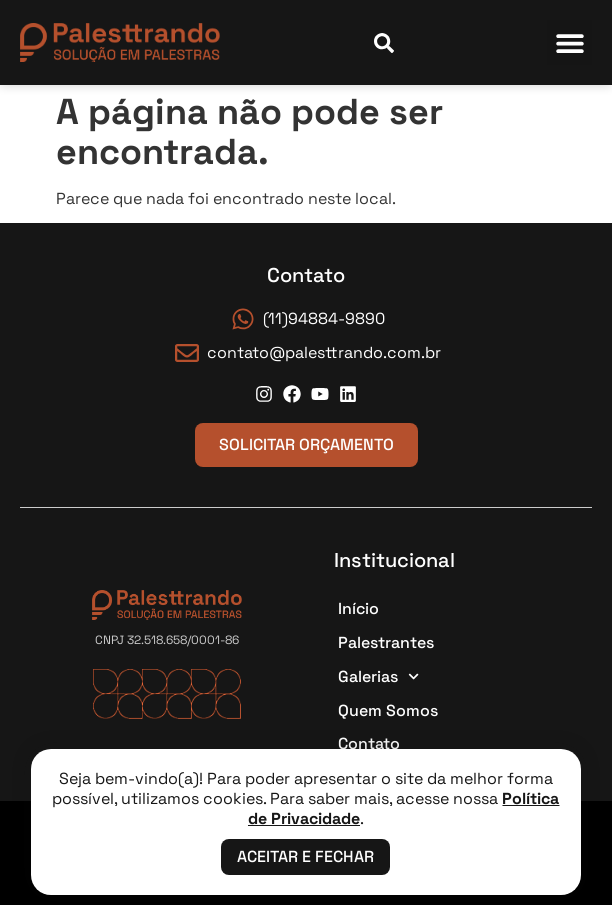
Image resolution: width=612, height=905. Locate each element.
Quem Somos (388, 710)
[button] (569, 42)
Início (358, 608)
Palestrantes (386, 642)
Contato (369, 743)
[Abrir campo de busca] (384, 42)
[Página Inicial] (120, 42)
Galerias (378, 676)
